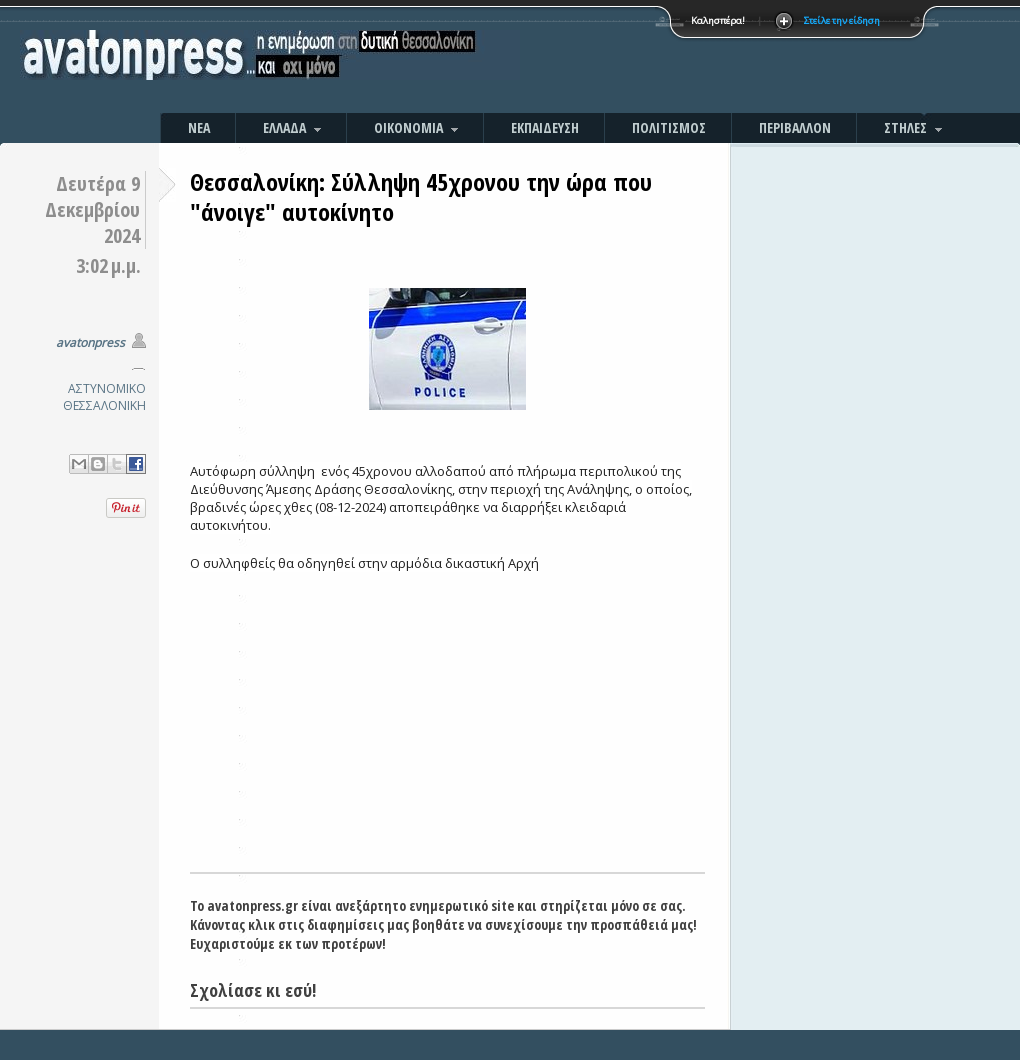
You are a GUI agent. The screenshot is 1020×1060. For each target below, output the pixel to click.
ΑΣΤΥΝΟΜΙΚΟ (107, 388)
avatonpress (90, 342)
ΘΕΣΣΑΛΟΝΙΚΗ (104, 405)
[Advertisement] (725, 60)
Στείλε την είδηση (842, 20)
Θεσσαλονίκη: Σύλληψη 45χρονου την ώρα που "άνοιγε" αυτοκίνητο (421, 196)
